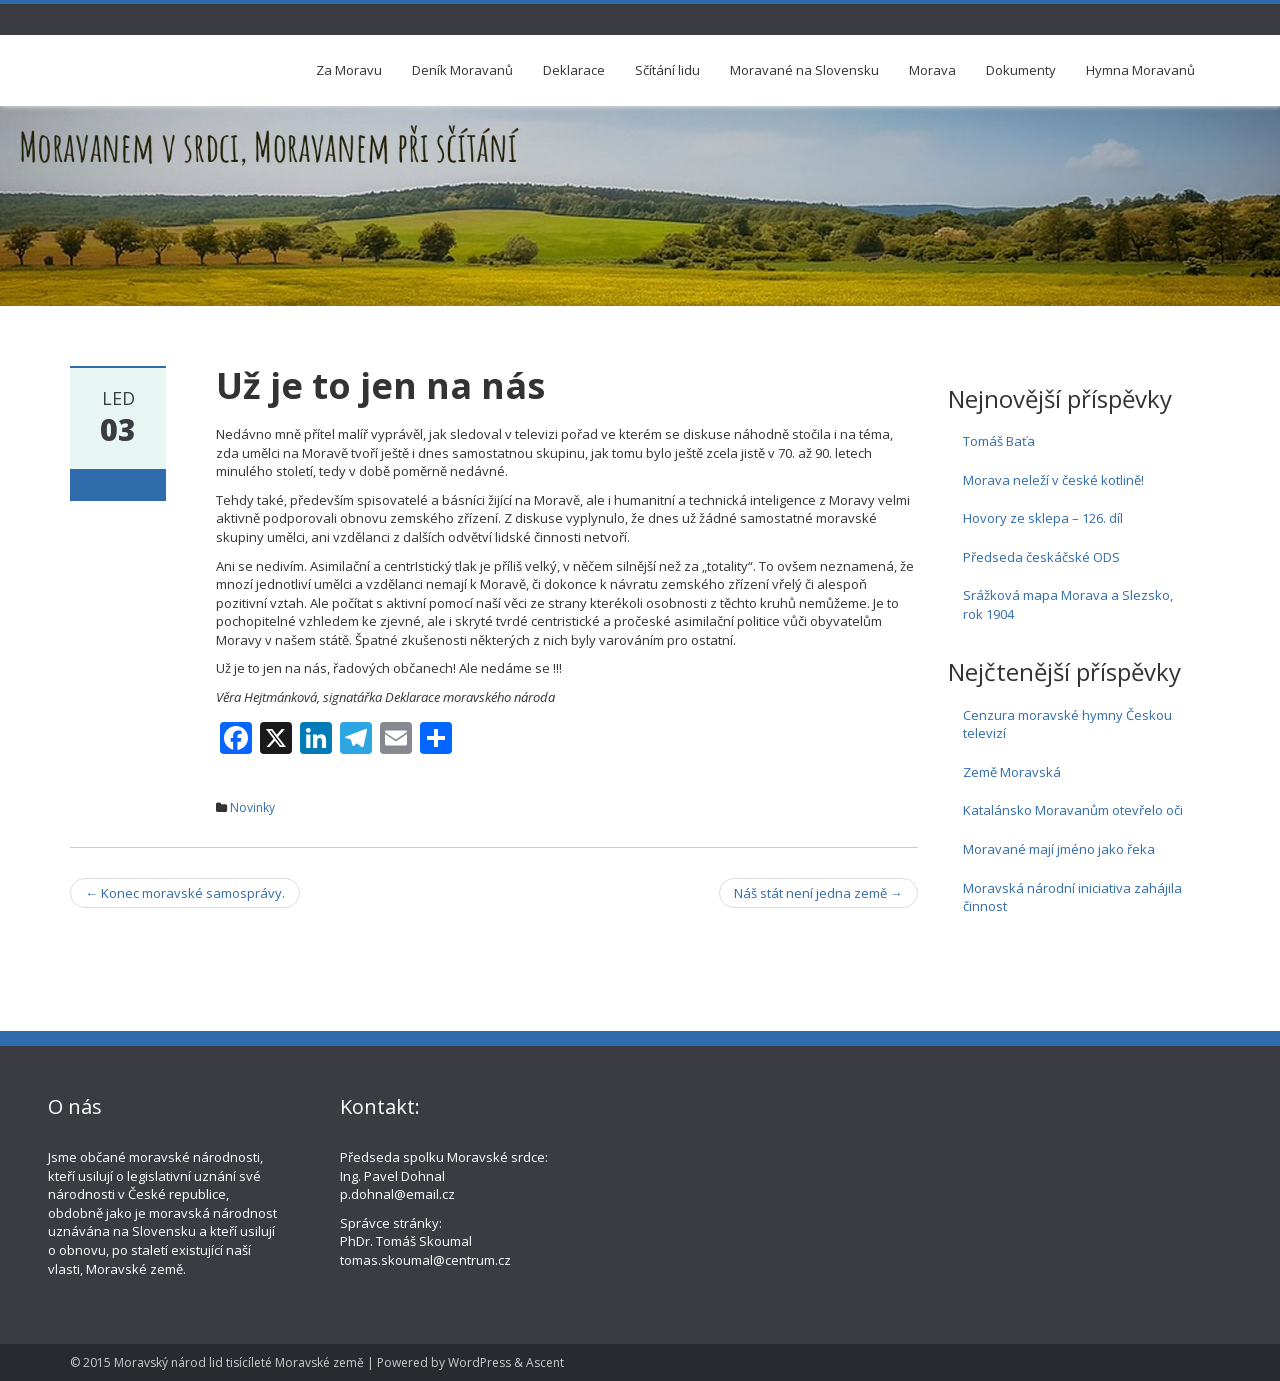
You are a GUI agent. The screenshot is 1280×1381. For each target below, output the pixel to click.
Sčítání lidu (667, 70)
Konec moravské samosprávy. (185, 893)
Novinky (252, 807)
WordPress (479, 1362)
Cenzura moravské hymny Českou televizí (1067, 724)
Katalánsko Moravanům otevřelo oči (1073, 810)
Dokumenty (1021, 70)
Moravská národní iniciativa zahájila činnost (1072, 897)
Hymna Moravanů (1140, 70)
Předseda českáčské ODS (1041, 557)
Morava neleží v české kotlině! (1053, 480)
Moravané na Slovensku (804, 70)
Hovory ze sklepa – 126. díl (1043, 518)
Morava (932, 70)
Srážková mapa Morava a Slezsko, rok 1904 (1068, 604)
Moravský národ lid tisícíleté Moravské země (239, 1362)
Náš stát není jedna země (818, 893)
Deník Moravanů (462, 70)
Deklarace (574, 70)
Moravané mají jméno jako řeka (1059, 849)
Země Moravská (1012, 772)
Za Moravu (349, 70)
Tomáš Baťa (999, 441)
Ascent (545, 1362)
